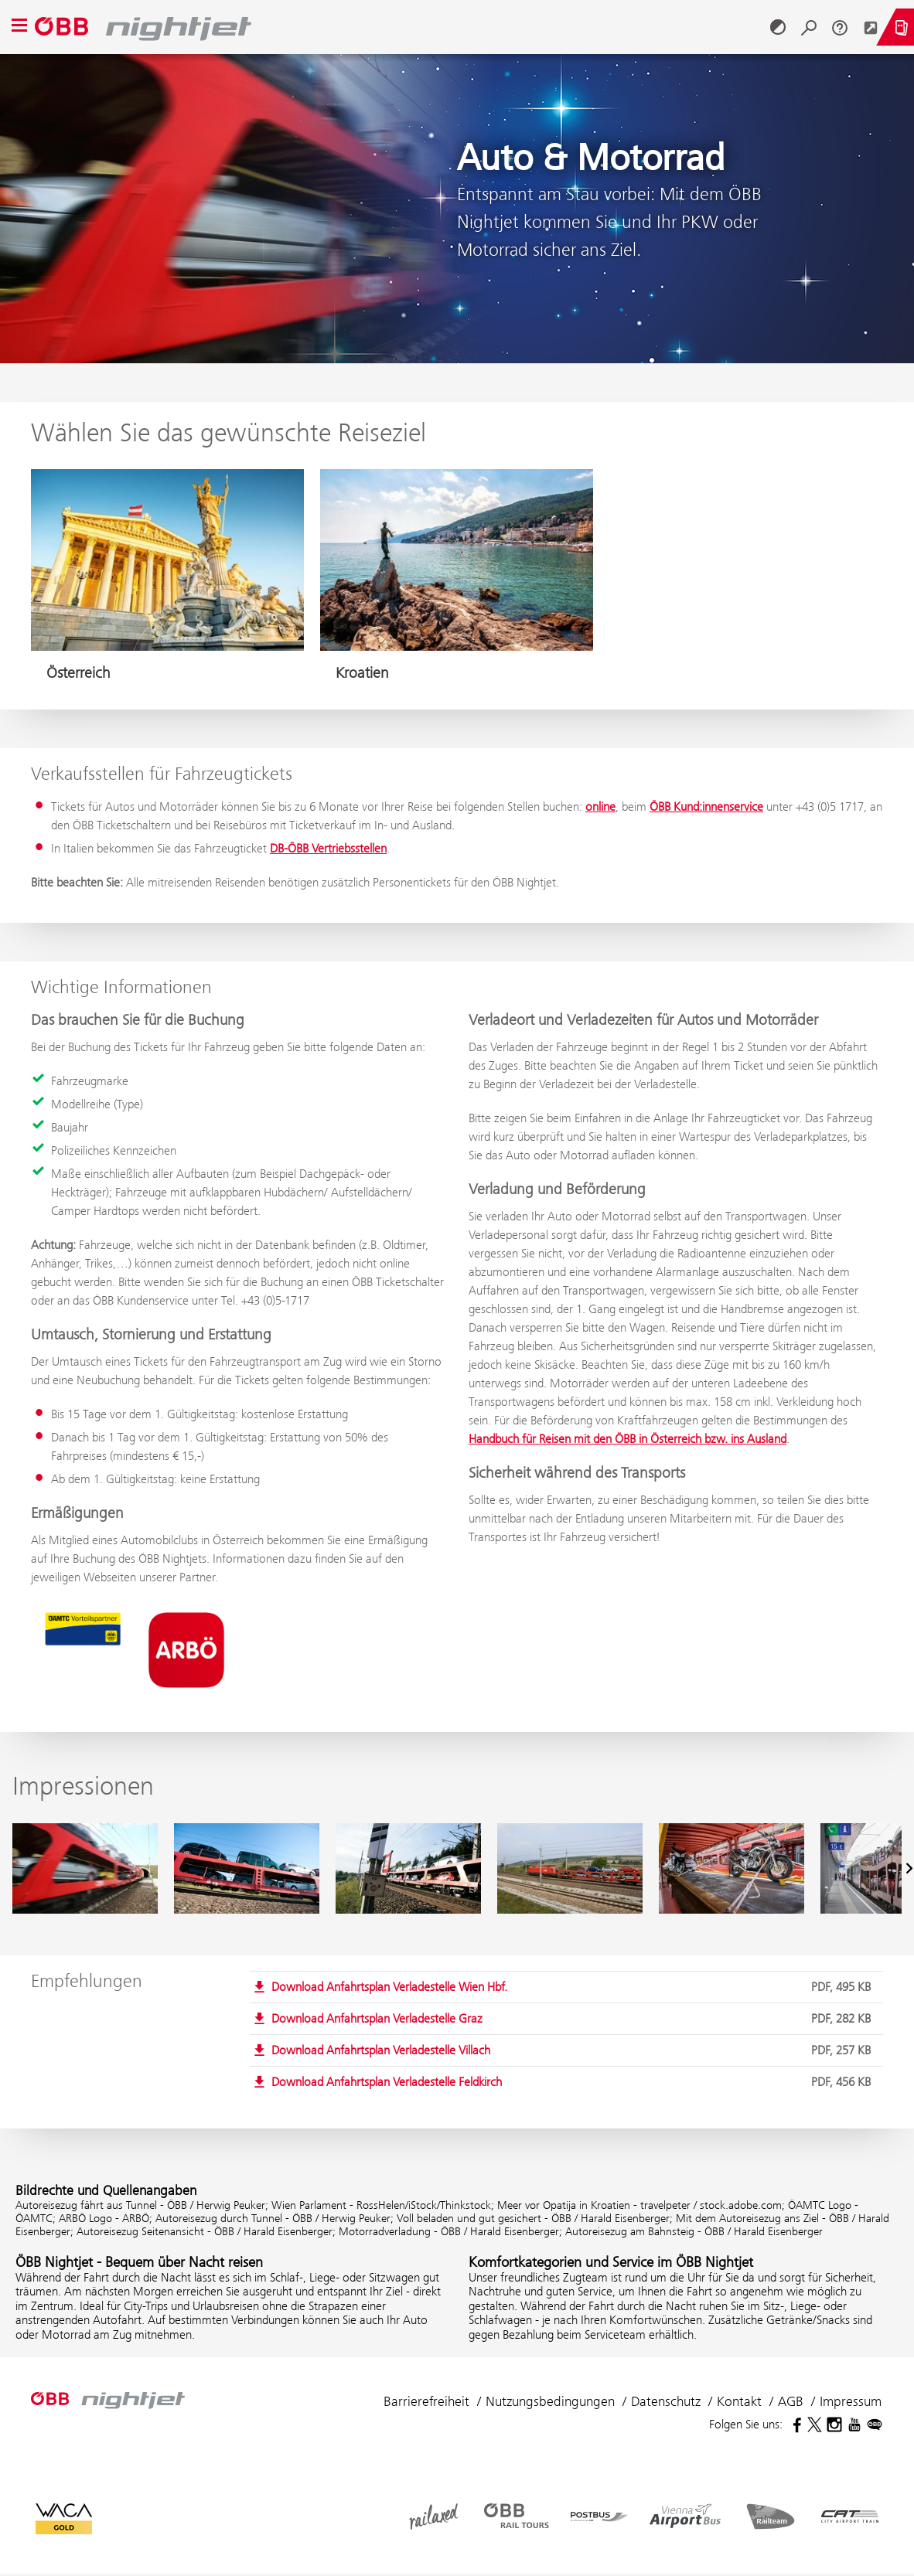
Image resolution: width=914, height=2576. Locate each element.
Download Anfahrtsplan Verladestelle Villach (574, 2050)
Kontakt (739, 2401)
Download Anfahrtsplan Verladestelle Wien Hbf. (574, 1987)
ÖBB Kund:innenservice (706, 806)
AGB (790, 2401)
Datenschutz (666, 2401)
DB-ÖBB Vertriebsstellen (328, 848)
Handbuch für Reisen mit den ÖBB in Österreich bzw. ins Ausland (627, 1438)
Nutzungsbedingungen (550, 2401)
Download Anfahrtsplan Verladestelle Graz (574, 2018)
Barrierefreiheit (426, 2401)
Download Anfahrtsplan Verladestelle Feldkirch (574, 2082)
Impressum (851, 2401)
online (600, 806)
